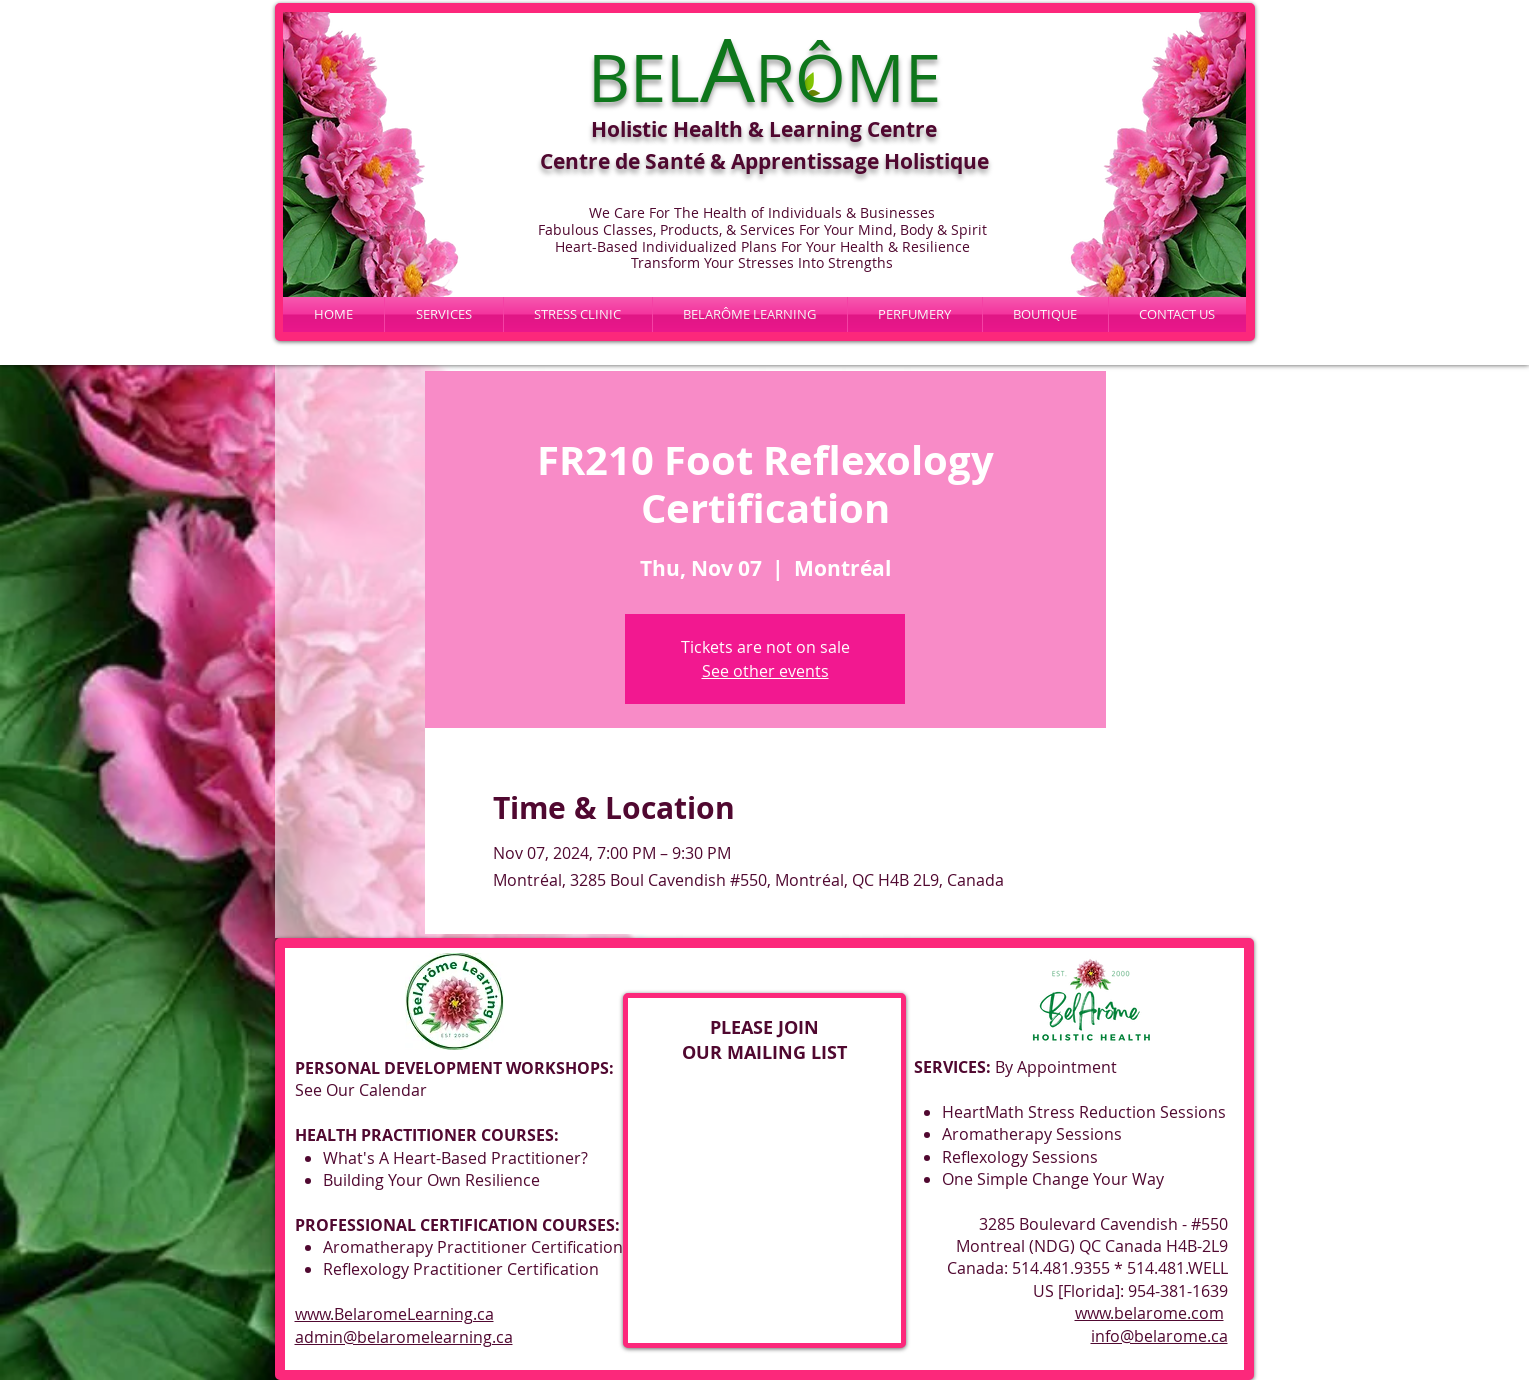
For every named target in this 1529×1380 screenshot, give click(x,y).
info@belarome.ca (1159, 1336)
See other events (765, 671)
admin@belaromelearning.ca (404, 1337)
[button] (750, 314)
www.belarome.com (1149, 1313)
